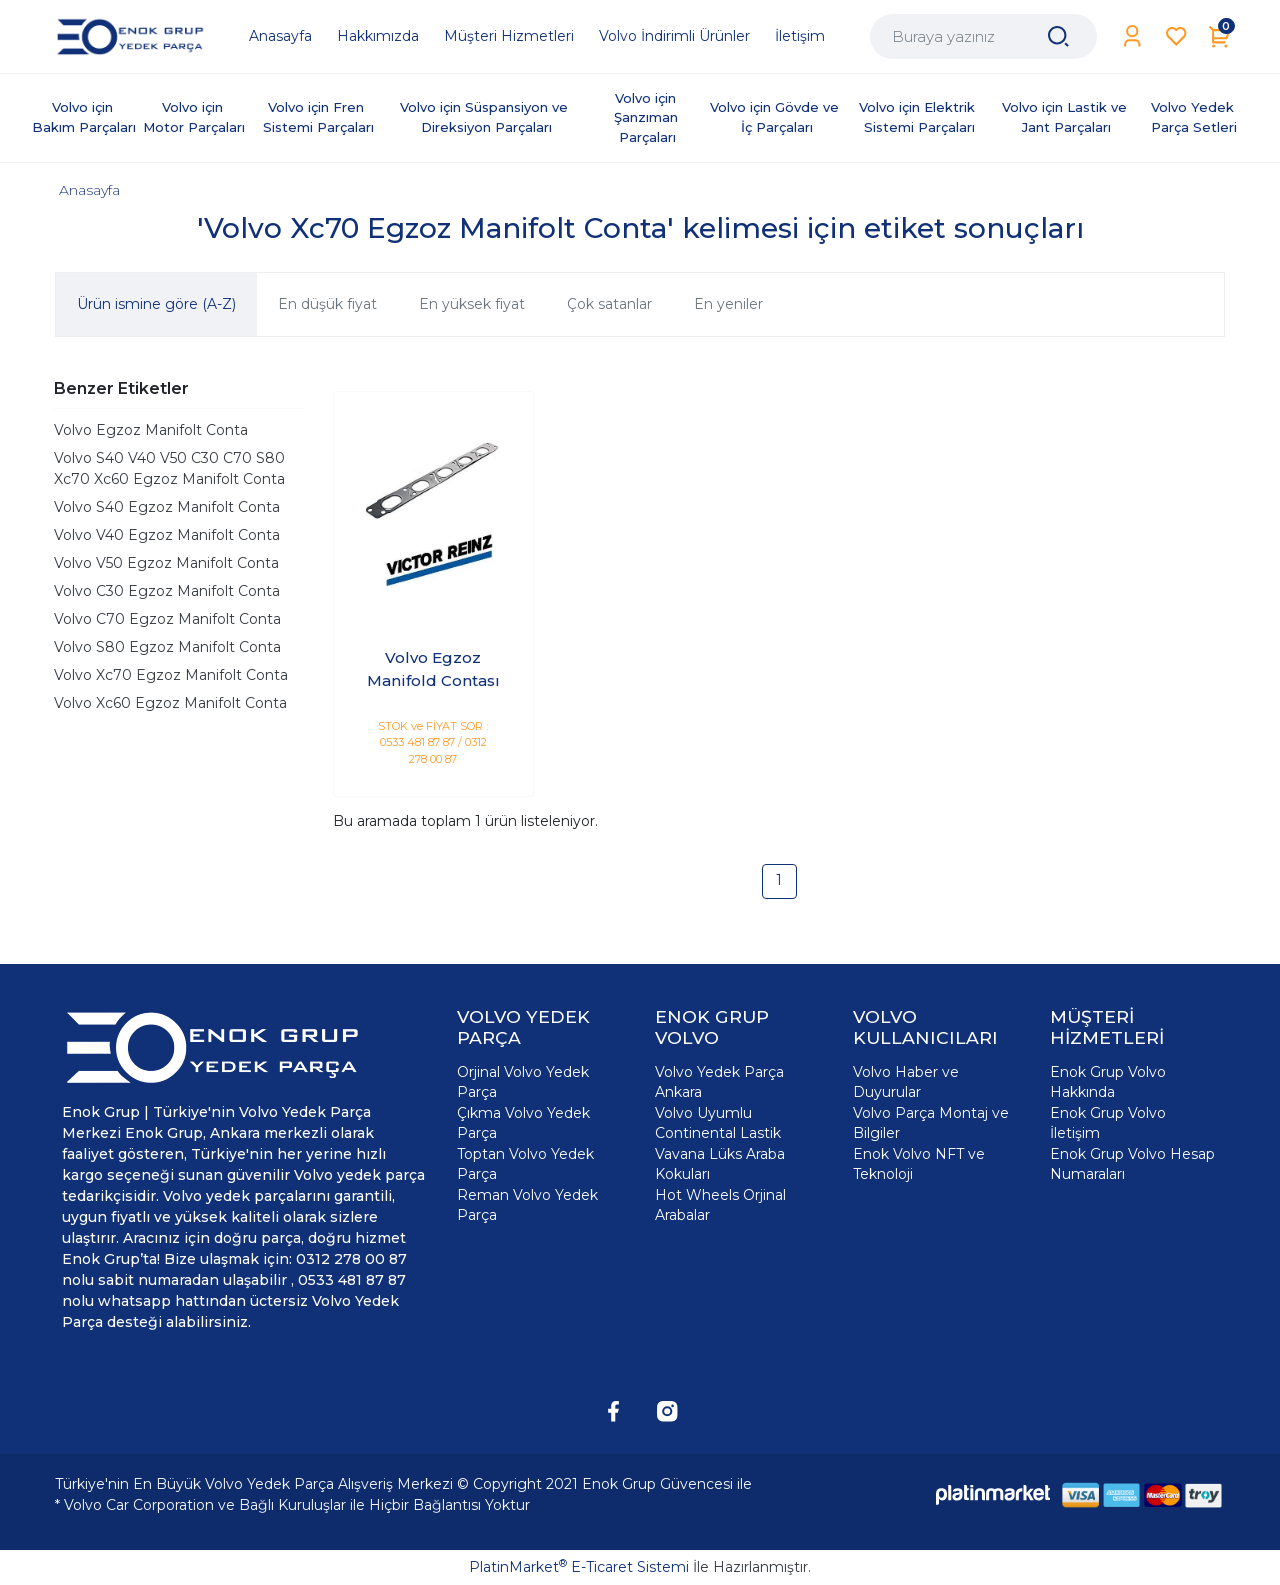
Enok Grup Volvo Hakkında (1108, 1082)
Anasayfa (89, 190)
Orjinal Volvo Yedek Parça (523, 1082)
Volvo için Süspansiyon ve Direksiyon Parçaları (486, 117)
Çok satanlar (609, 304)
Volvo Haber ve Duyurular (906, 1082)
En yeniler (728, 304)
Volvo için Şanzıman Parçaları (648, 117)
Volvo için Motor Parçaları (194, 117)
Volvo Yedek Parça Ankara (719, 1082)
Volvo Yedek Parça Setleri (1194, 117)
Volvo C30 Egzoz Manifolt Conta (167, 591)
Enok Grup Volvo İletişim (1108, 1123)
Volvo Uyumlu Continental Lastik (718, 1123)
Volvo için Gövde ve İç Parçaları (776, 117)
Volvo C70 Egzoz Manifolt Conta (167, 619)
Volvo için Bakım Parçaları (84, 117)
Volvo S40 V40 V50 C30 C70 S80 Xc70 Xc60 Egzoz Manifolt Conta (169, 468)
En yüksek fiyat (472, 304)
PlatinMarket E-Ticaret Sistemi (579, 1567)
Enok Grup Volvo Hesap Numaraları (1132, 1164)
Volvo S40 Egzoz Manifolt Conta (167, 507)
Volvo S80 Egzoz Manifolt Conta (167, 647)
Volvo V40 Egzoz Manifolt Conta (167, 535)
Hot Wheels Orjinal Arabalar (720, 1205)
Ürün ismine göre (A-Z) (156, 304)
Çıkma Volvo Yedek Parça (523, 1123)
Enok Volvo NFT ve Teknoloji (919, 1164)
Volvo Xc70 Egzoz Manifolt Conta (171, 675)
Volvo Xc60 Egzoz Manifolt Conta (170, 703)
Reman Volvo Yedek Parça (527, 1205)
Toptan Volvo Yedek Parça (525, 1164)
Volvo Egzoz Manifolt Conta (151, 430)
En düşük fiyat (327, 304)
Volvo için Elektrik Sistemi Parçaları (919, 117)
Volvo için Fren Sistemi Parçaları (318, 117)
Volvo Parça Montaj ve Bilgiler (931, 1123)
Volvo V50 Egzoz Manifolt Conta (166, 563)
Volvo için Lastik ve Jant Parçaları (1066, 117)
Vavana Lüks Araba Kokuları (720, 1164)
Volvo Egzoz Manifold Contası (433, 669)
